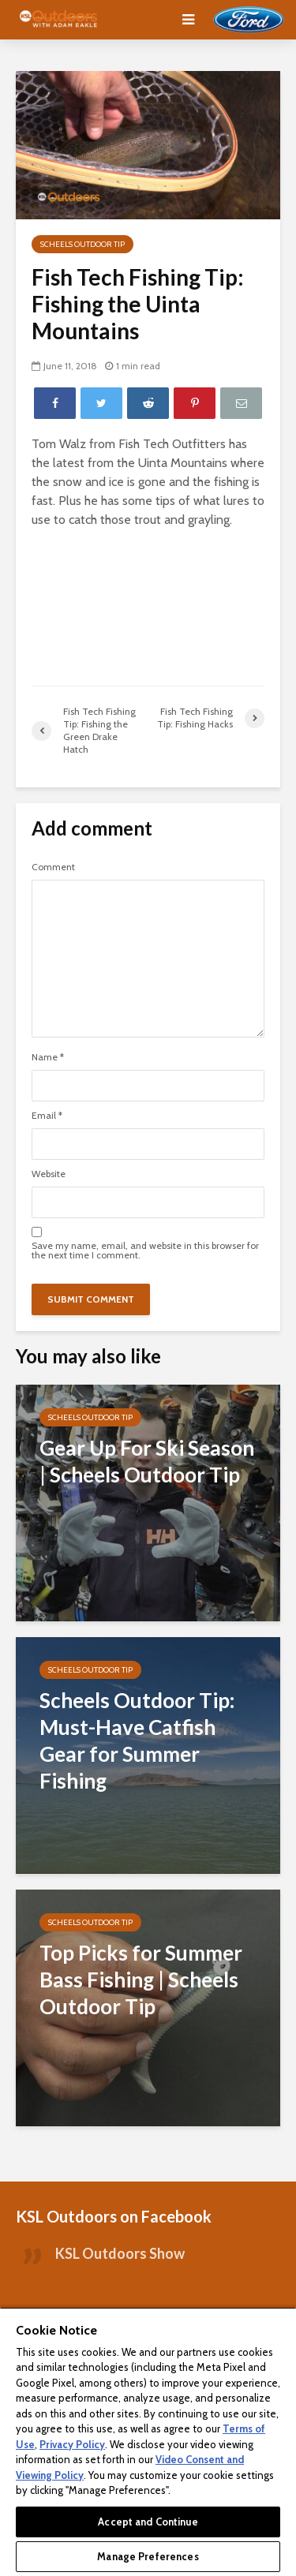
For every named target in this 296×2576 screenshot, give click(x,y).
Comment (53, 867)
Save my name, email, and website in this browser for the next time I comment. (145, 1250)
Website (49, 1174)
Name (48, 1057)
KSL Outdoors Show (120, 2253)
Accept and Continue (147, 2521)
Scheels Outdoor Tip (82, 244)
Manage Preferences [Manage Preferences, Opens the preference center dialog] (147, 2556)
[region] (148, 2441)
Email (47, 1115)
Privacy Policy (72, 2444)
